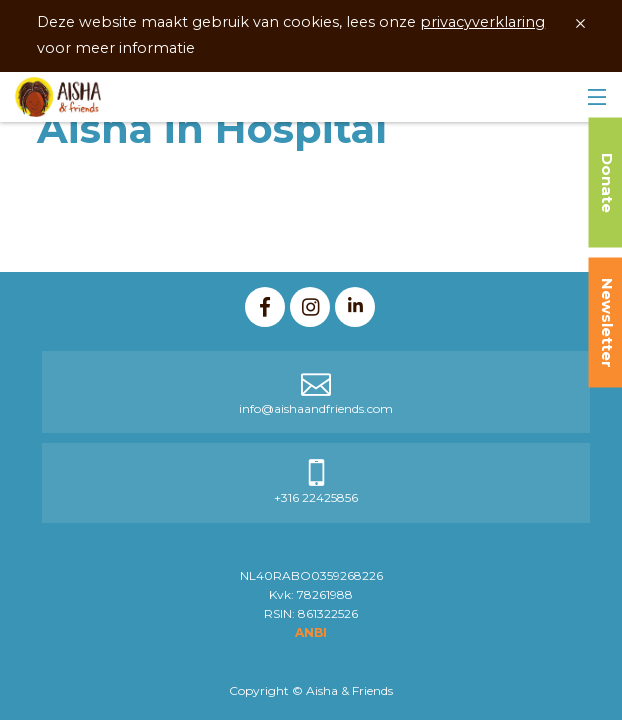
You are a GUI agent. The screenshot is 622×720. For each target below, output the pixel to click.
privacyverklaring (482, 22)
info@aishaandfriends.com (316, 408)
